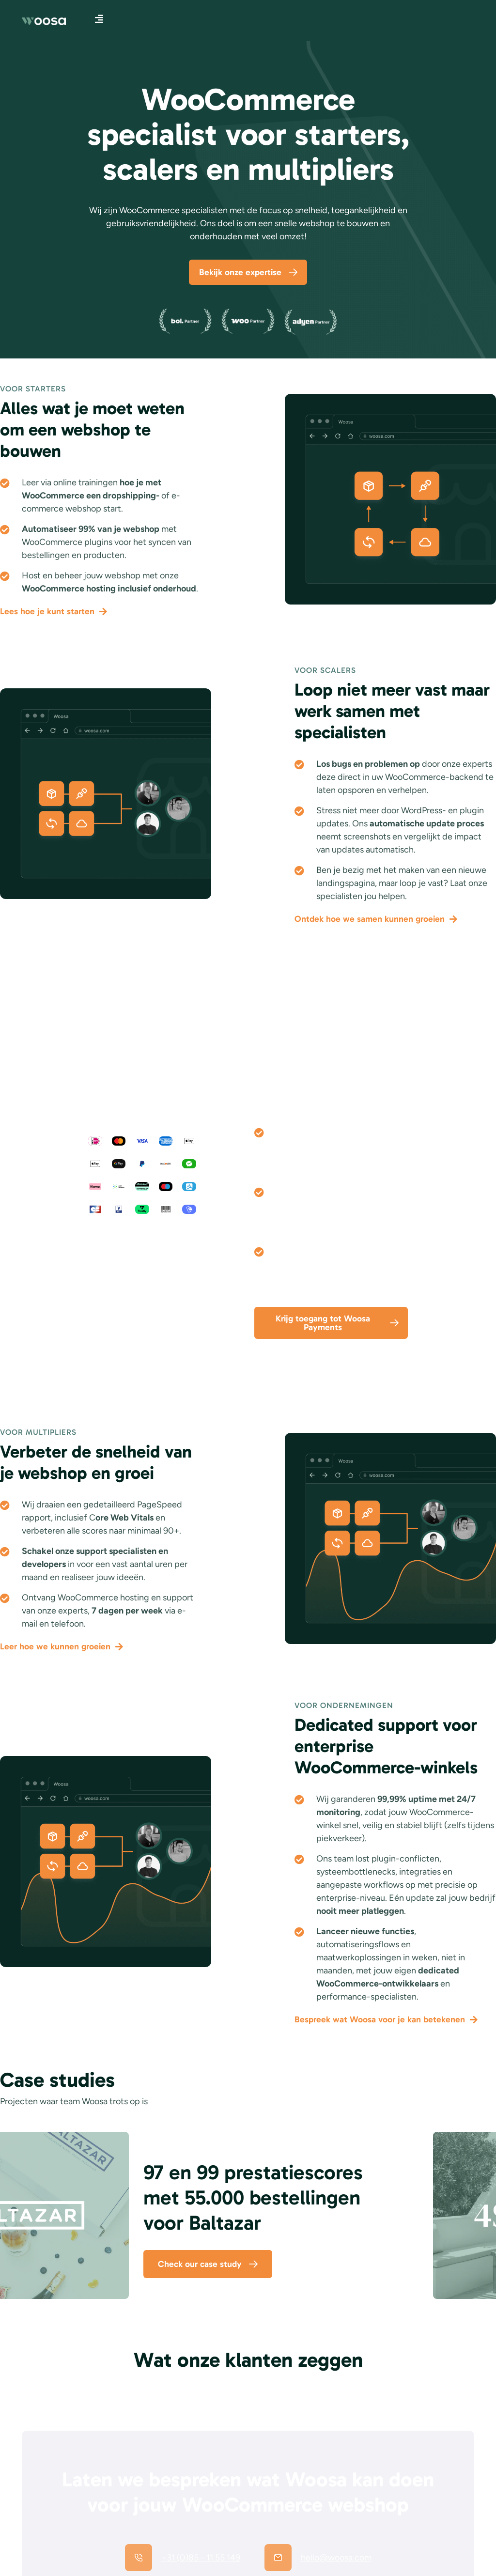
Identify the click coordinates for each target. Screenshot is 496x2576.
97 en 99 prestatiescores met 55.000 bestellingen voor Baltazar (253, 2201)
